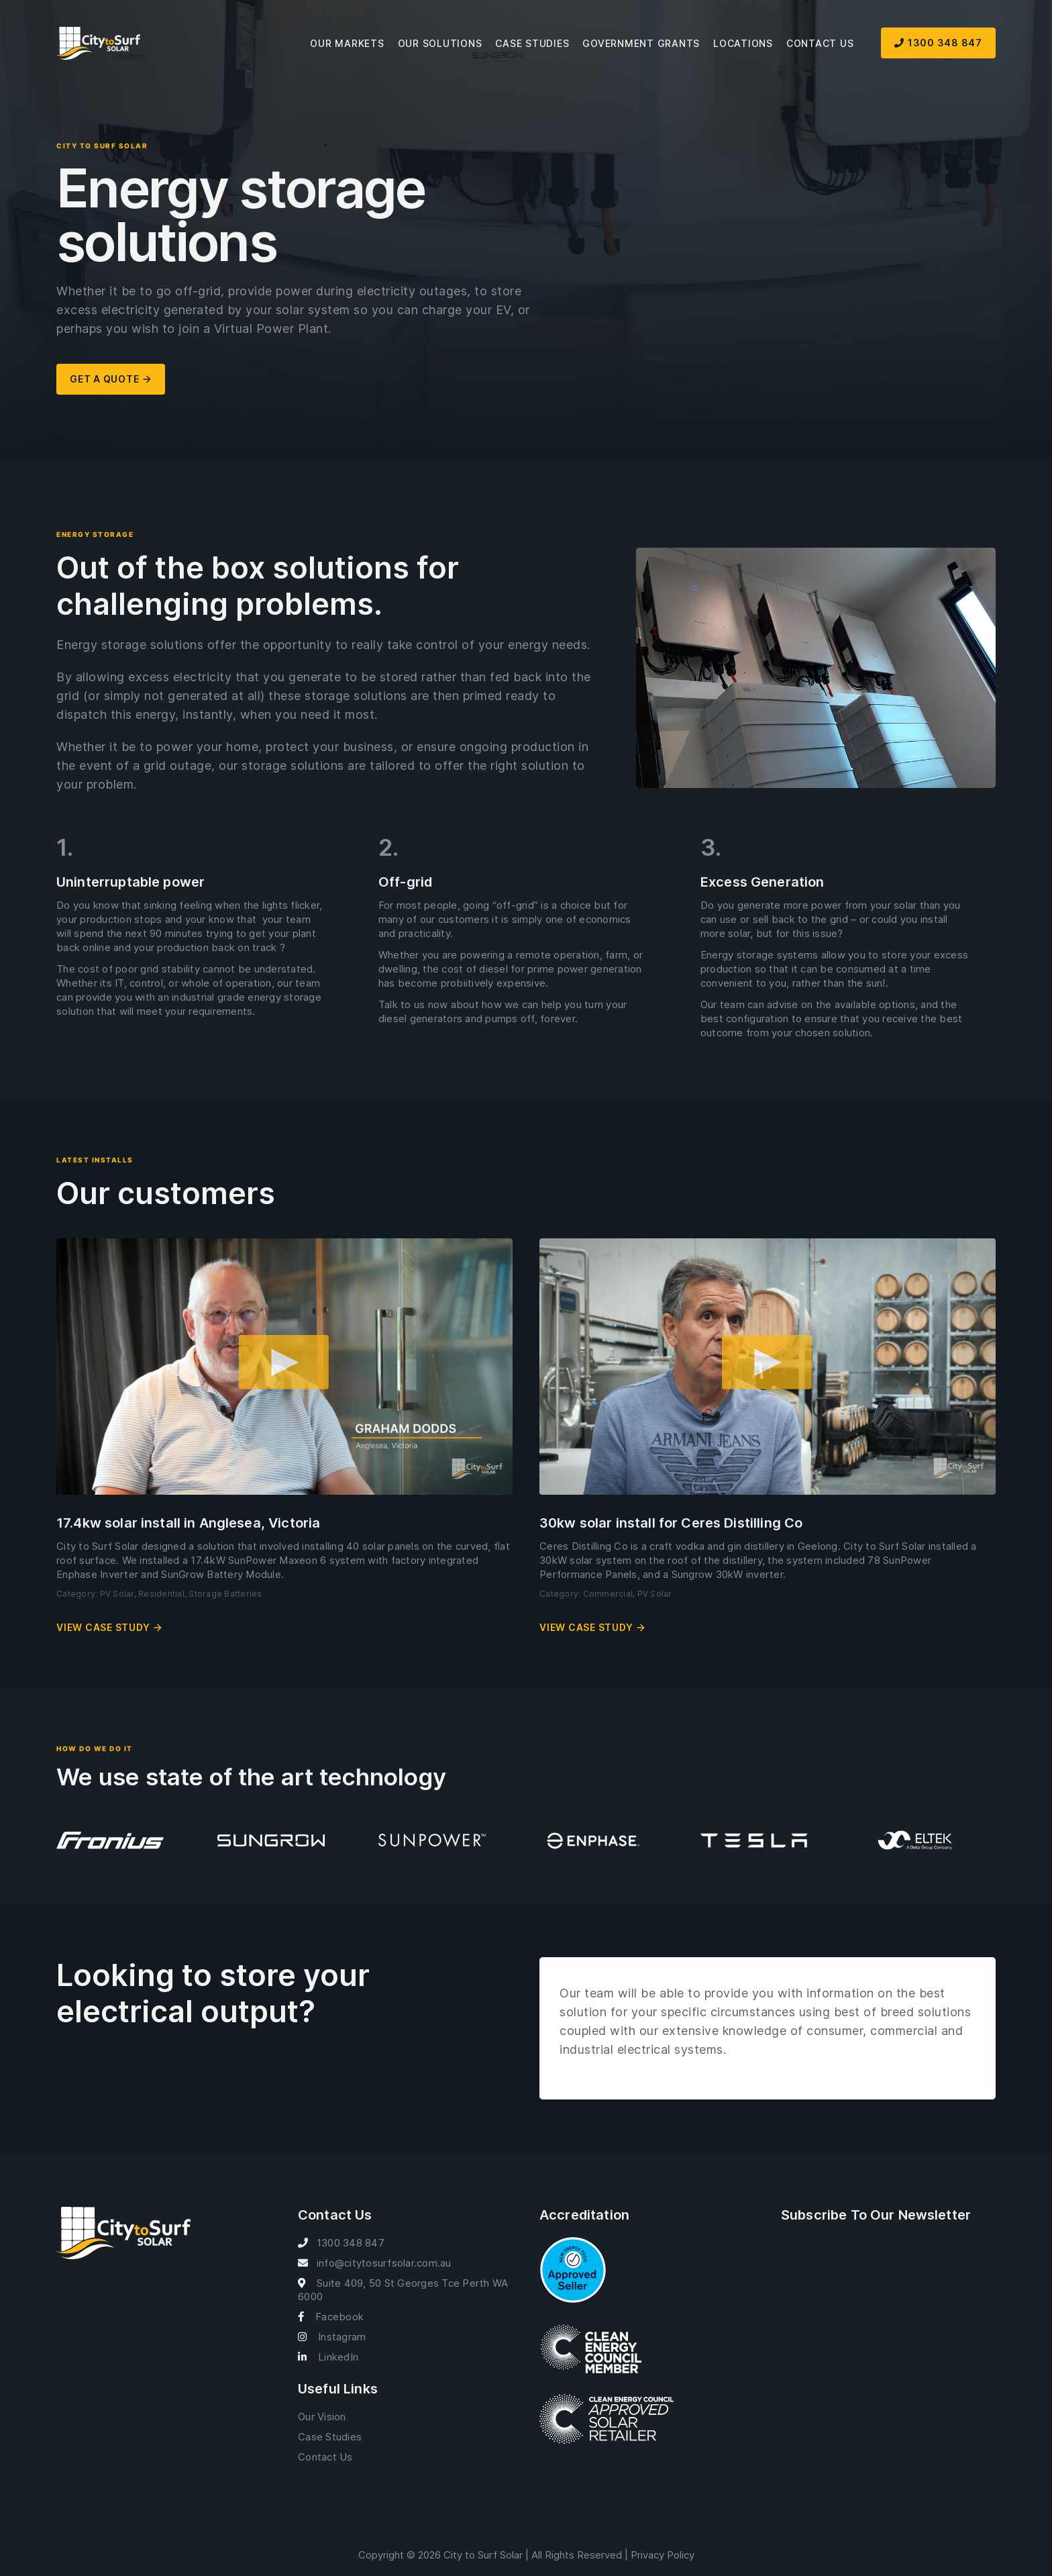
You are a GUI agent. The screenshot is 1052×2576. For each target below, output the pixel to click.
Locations (743, 43)
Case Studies (532, 43)
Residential (161, 1594)
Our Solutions (440, 43)
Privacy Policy (662, 2554)
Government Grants (641, 43)
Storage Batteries (225, 1594)
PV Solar (117, 1594)
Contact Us (820, 43)
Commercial (608, 1594)
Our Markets (347, 43)
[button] (284, 1366)
